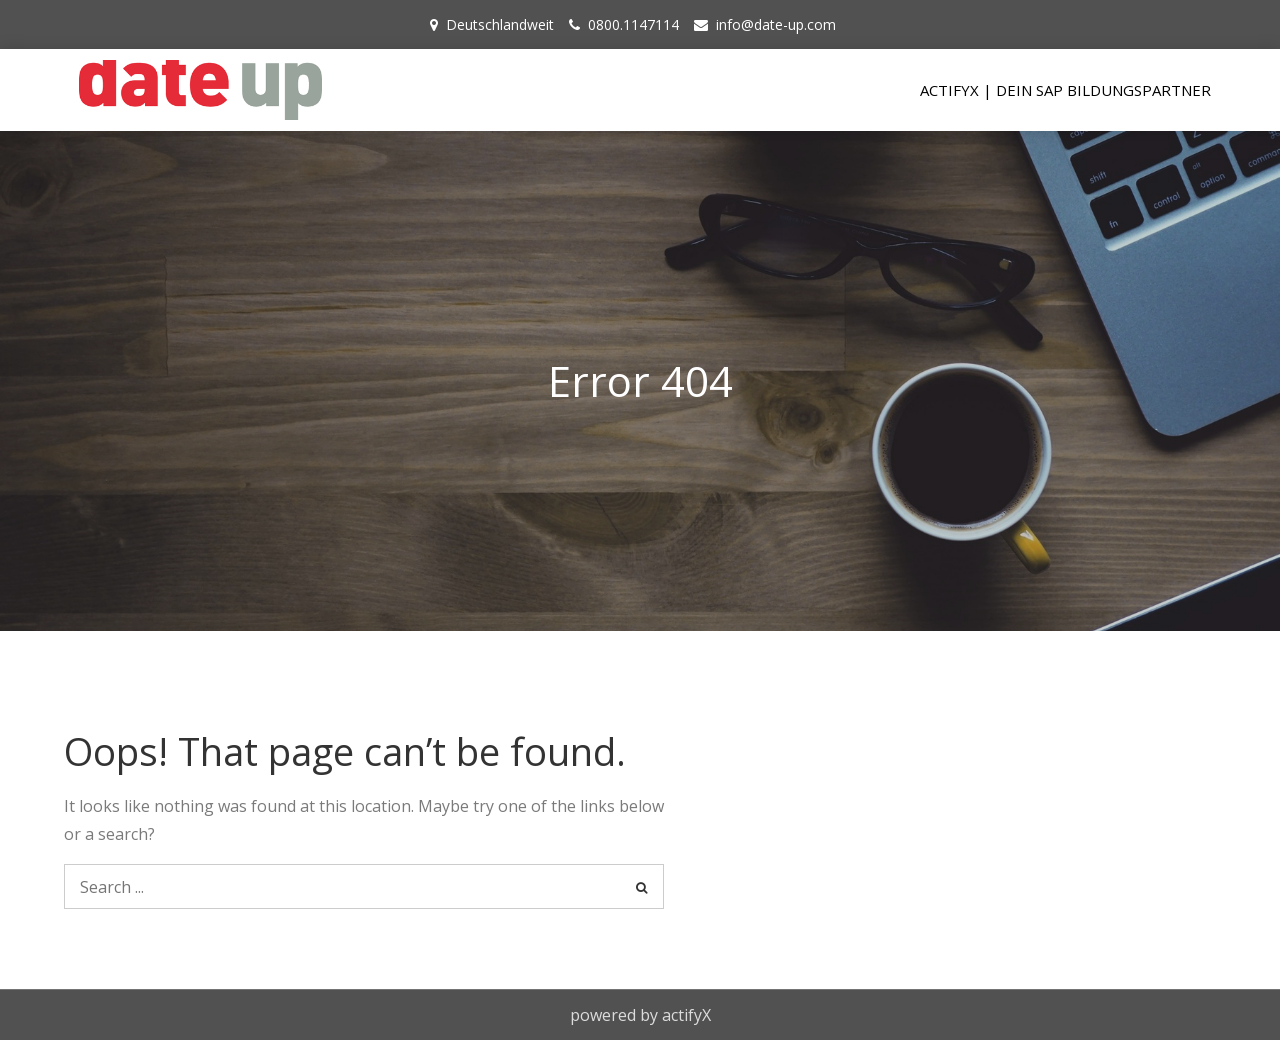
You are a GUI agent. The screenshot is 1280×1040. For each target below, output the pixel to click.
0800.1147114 (633, 24)
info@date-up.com (776, 24)
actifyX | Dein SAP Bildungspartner (1065, 90)
